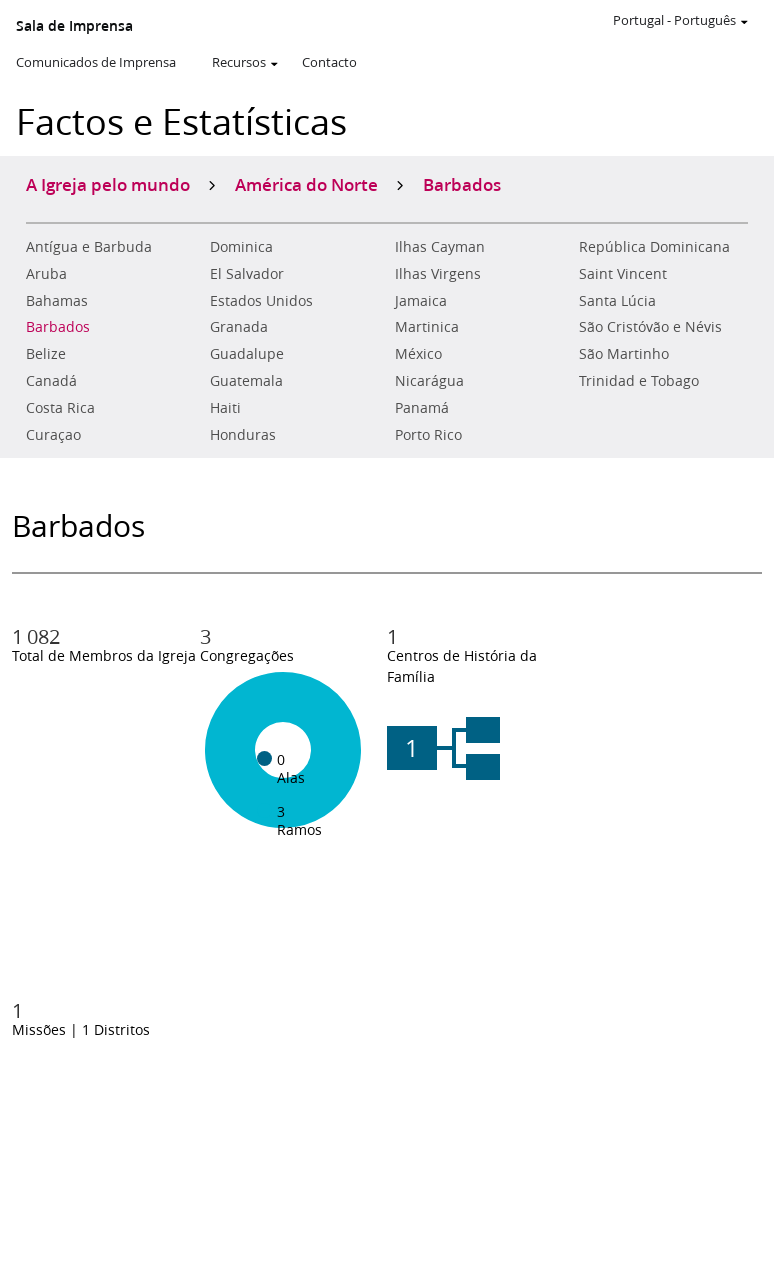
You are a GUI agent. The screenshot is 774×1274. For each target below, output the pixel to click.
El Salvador (247, 274)
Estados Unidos (261, 301)
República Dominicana (654, 247)
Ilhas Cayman (440, 247)
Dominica (241, 247)
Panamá (422, 408)
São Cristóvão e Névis (650, 327)
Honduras (243, 435)
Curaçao (53, 435)
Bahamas (57, 301)
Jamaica (421, 301)
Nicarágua (429, 381)
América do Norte (306, 184)
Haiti (225, 408)
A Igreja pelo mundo (108, 184)
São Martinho (624, 354)
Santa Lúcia (617, 301)
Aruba (46, 274)
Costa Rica (60, 408)
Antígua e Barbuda (89, 247)
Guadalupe (247, 354)
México (418, 354)
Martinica (427, 327)
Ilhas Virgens (438, 274)
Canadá (51, 381)
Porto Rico (428, 435)
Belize (46, 354)
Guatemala (246, 381)
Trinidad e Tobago (639, 381)
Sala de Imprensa (74, 26)
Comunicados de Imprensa (96, 62)
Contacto (329, 62)
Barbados (58, 327)
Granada (239, 327)
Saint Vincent (623, 274)
